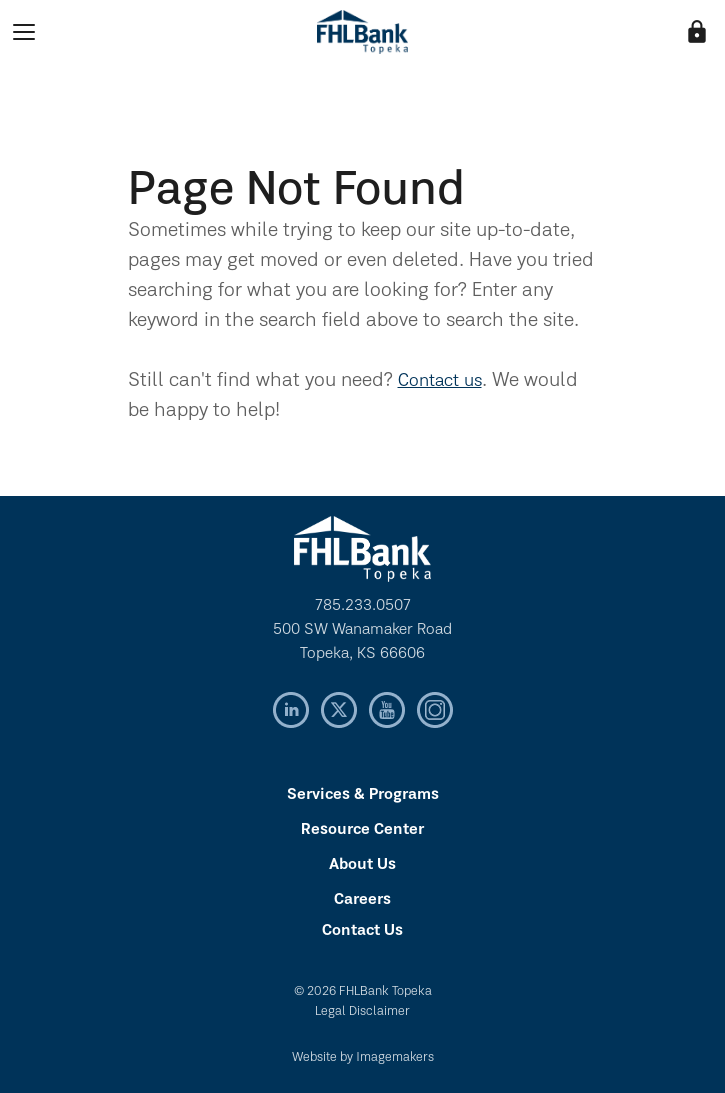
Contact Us (362, 931)
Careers (362, 900)
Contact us (440, 381)
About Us (362, 865)
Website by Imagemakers (363, 1057)
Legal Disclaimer (362, 1011)
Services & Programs (363, 795)
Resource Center (362, 830)
